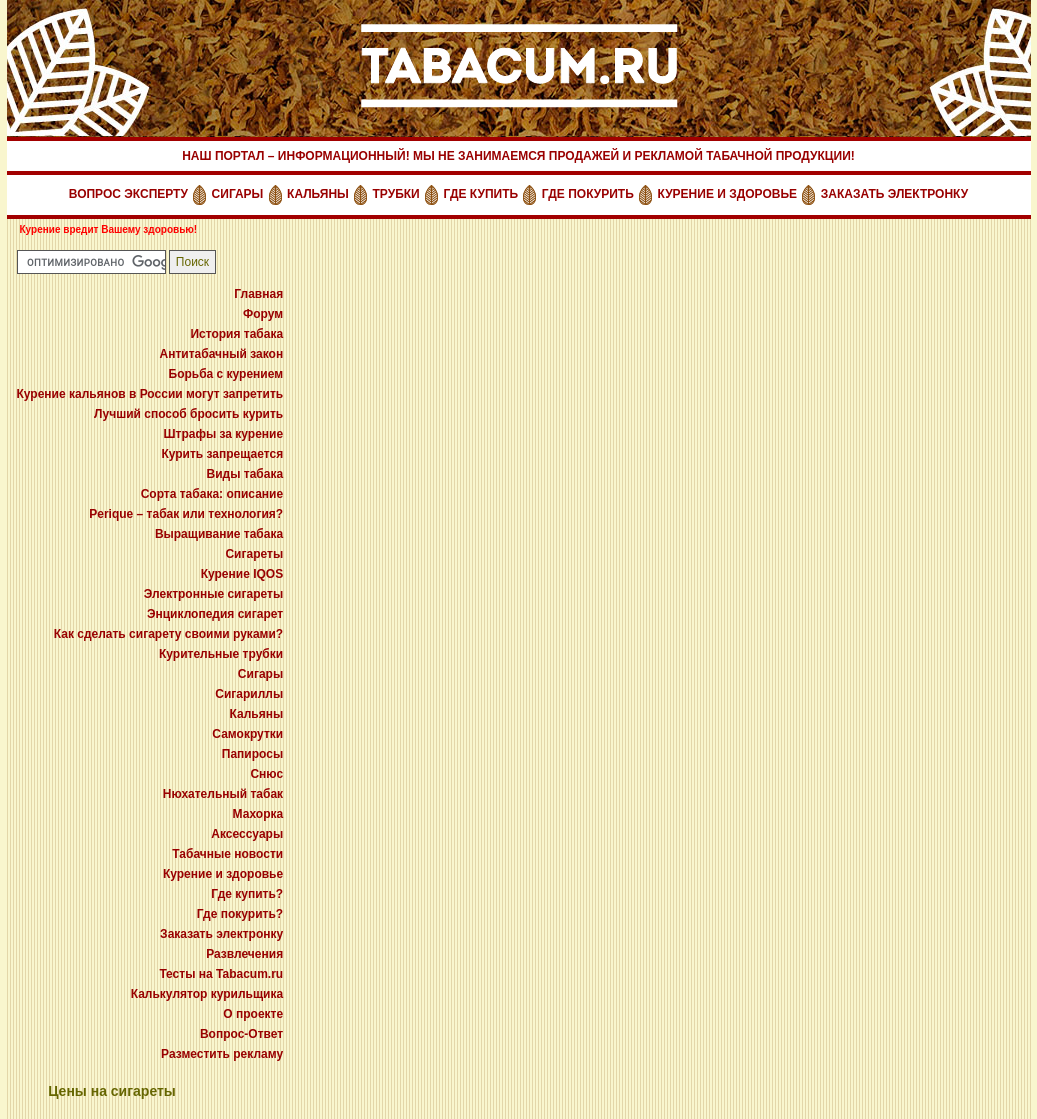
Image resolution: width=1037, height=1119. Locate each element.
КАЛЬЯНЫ (318, 194)
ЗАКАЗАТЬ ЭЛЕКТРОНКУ (894, 194)
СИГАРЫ (238, 194)
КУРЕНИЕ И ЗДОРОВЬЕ (728, 194)
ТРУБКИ (396, 194)
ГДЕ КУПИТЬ (480, 194)
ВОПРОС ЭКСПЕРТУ (128, 194)
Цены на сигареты (112, 1091)
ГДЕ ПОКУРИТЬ (588, 194)
